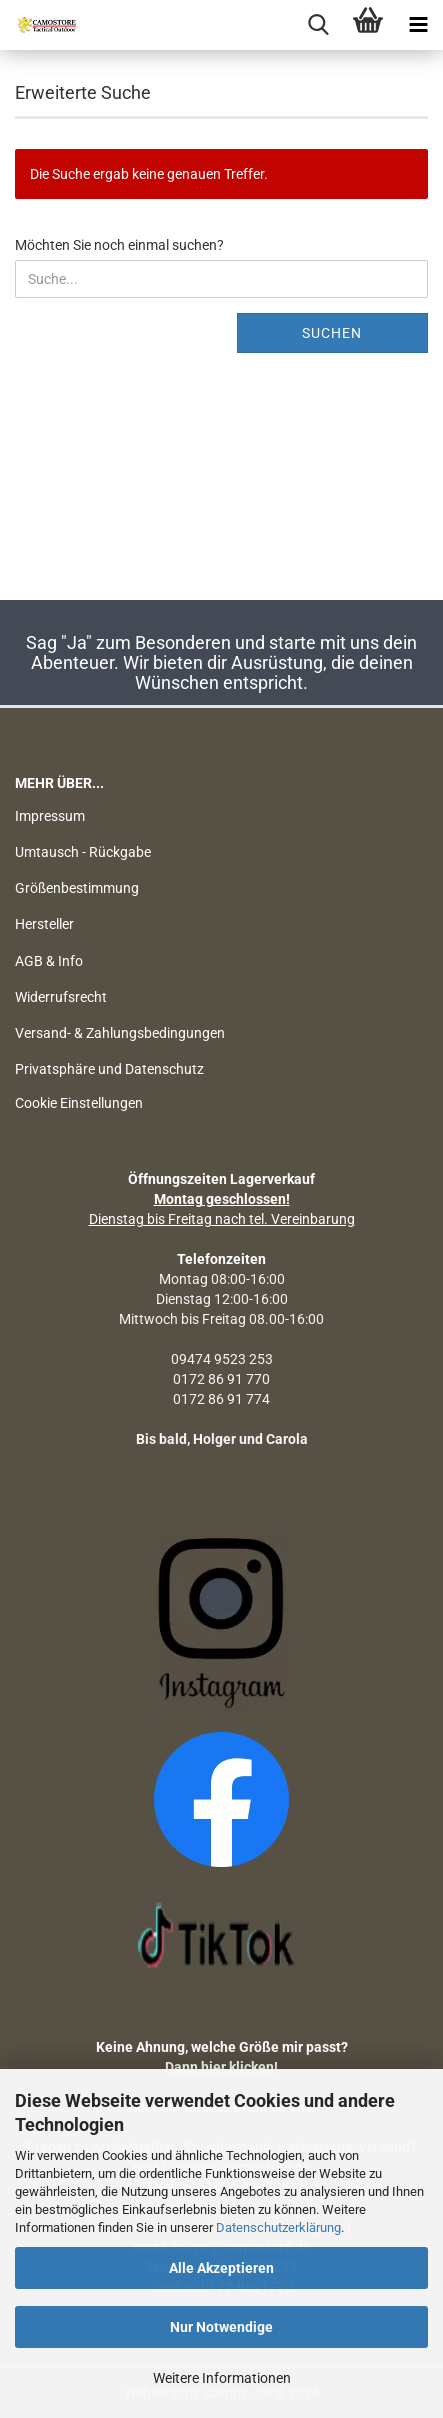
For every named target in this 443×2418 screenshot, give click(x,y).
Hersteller (44, 924)
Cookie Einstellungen (79, 1103)
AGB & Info (49, 961)
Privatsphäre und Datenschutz (109, 1069)
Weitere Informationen (222, 2378)
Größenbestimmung (77, 888)
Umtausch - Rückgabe (83, 852)
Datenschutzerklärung (278, 2227)
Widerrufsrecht (61, 997)
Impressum (50, 816)
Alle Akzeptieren (221, 2268)
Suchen (332, 333)
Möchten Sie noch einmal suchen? (119, 245)
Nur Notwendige (221, 2327)
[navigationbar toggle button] (418, 25)
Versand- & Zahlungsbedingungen (120, 1033)
